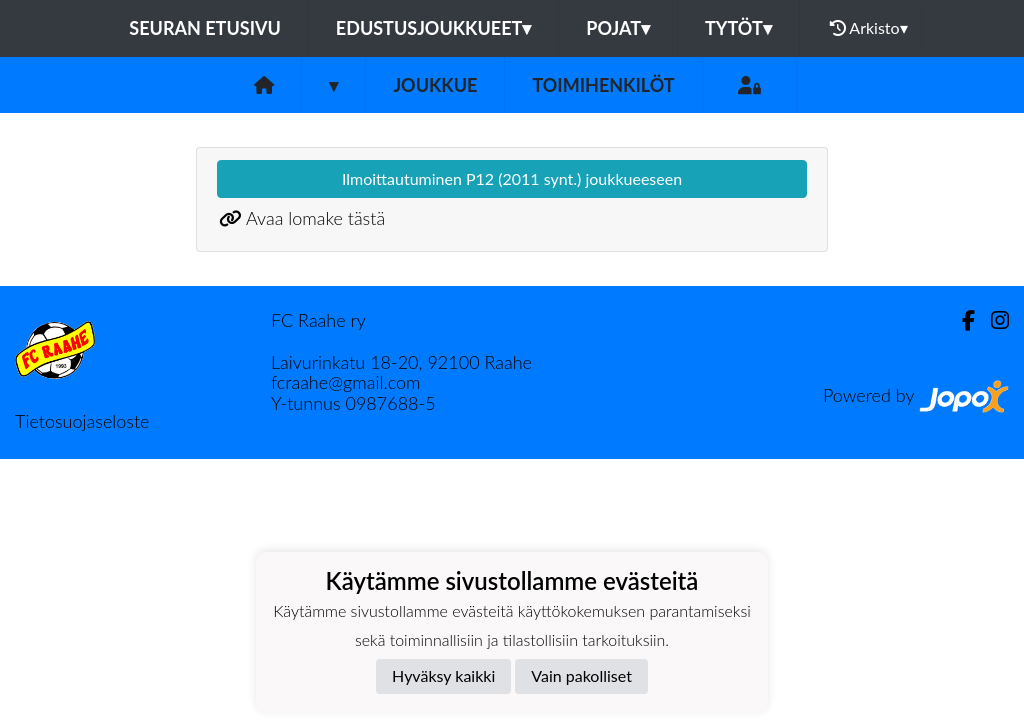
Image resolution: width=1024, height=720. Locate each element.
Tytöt (738, 28)
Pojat (618, 28)
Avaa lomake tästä (315, 218)
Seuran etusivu (205, 28)
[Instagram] (992, 320)
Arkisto (869, 28)
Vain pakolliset (581, 675)
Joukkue (435, 85)
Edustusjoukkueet (433, 28)
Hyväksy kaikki (443, 675)
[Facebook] (960, 320)
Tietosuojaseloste (82, 421)
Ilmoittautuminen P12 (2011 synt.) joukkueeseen (512, 178)
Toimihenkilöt (603, 85)
